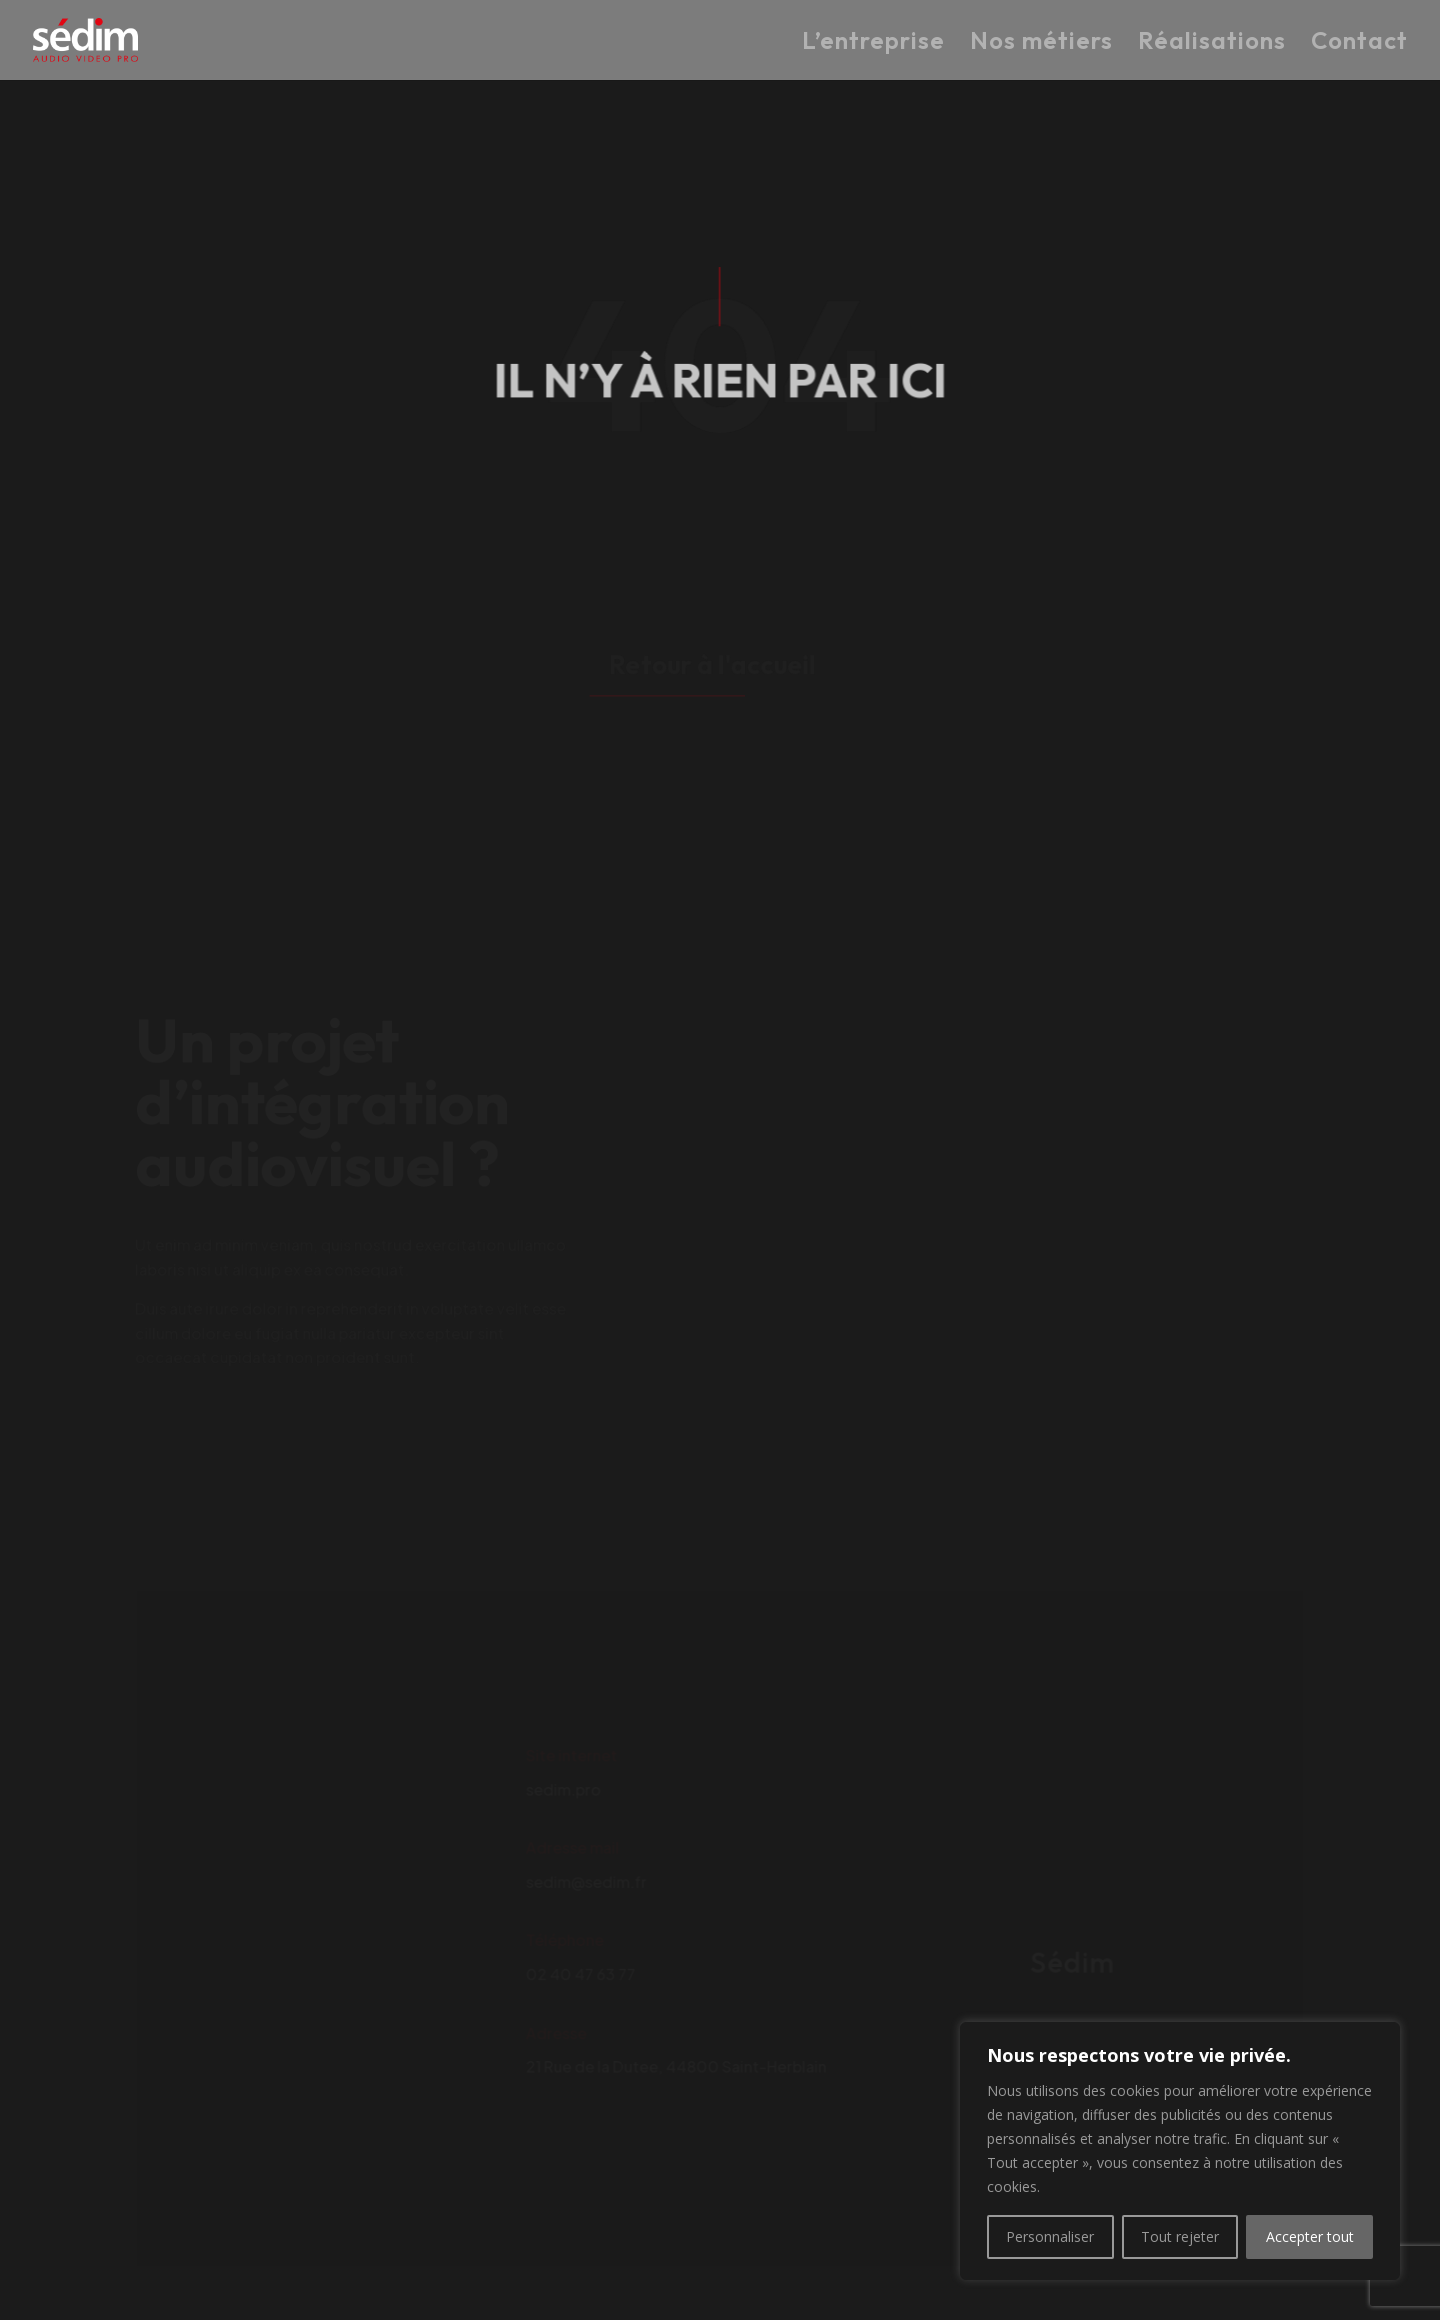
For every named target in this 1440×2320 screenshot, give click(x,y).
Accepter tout (1310, 2236)
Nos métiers (1041, 43)
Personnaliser (1050, 2236)
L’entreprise (873, 43)
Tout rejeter (1180, 2236)
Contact (1359, 43)
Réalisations (1212, 43)
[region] (1180, 2151)
